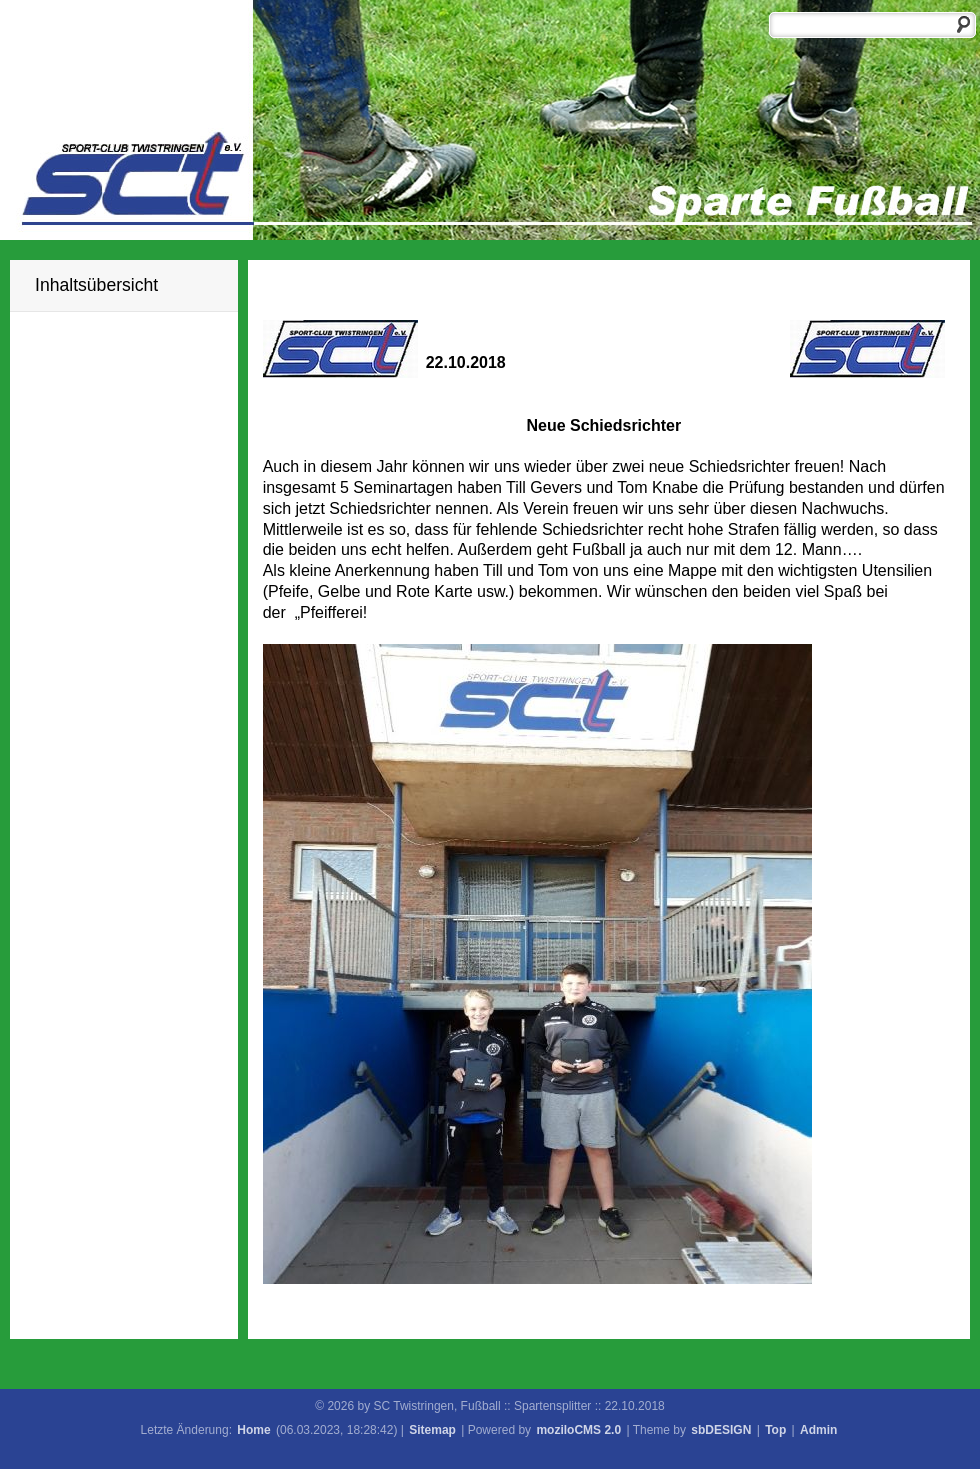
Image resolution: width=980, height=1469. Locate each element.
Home (253, 1430)
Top (775, 1430)
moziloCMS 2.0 (578, 1430)
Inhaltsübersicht (96, 285)
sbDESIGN (721, 1430)
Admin (818, 1430)
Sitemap (432, 1430)
